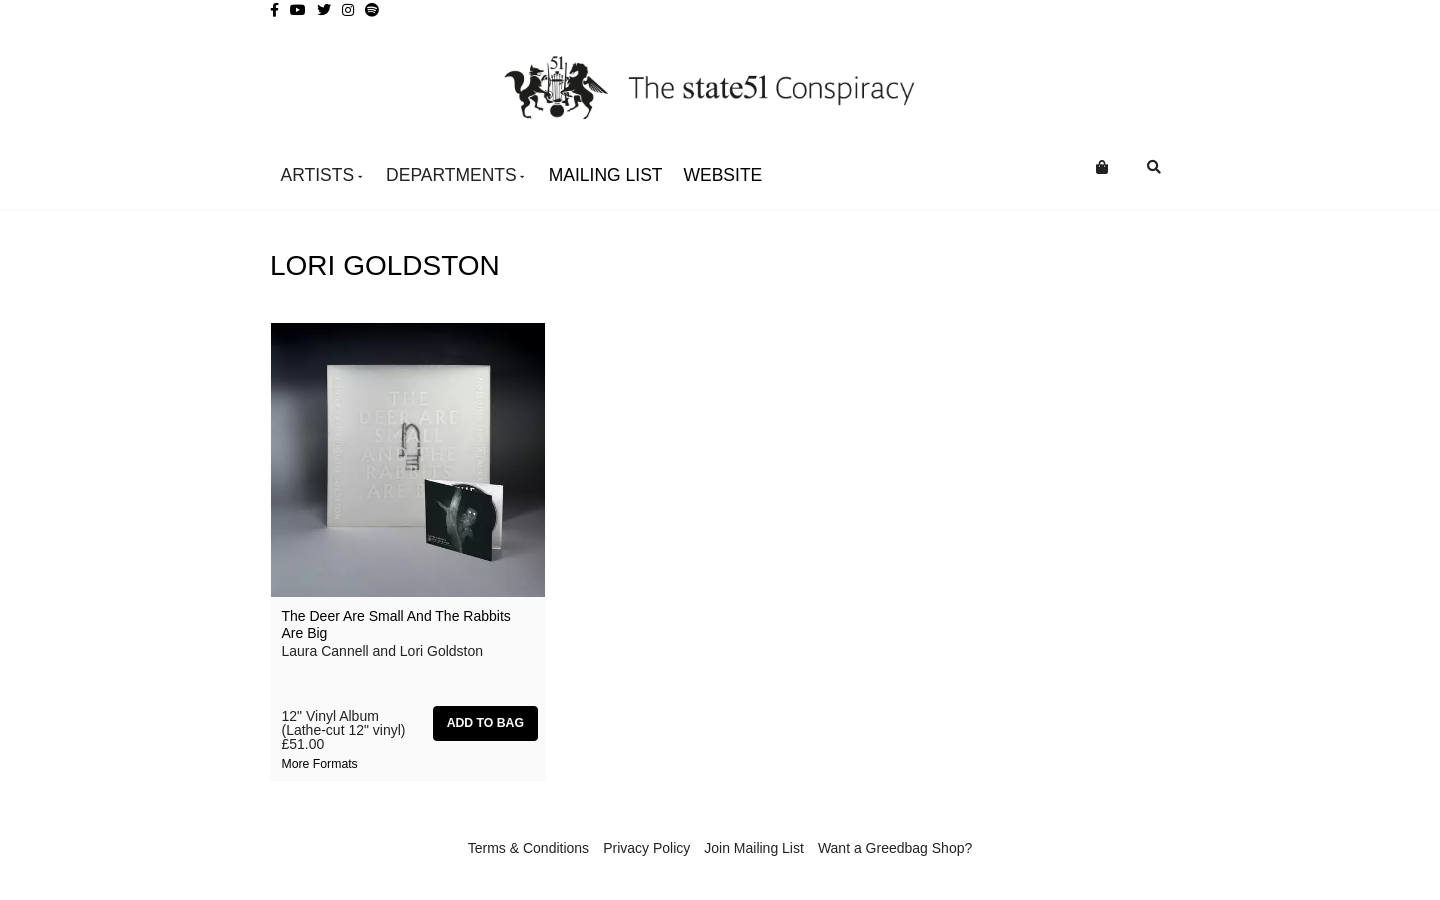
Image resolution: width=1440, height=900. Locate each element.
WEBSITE (723, 175)
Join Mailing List (754, 848)
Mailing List (606, 175)
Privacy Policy (646, 848)
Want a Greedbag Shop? (895, 848)
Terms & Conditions (528, 848)
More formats (320, 764)
